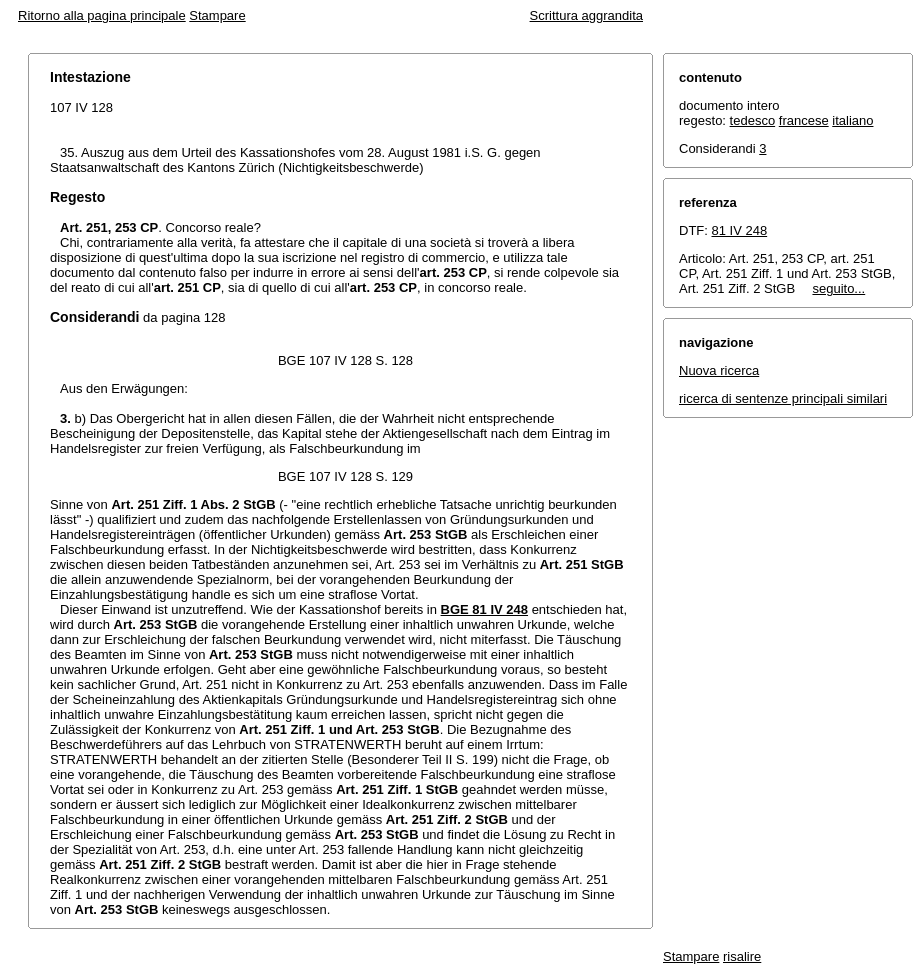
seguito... (838, 288)
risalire (742, 956)
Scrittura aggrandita (586, 15)
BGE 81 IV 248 (484, 609)
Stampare (217, 15)
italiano (852, 120)
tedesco (753, 120)
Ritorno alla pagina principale (102, 15)
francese (804, 120)
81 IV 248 (740, 230)
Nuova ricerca (719, 370)
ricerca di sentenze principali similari (783, 398)
